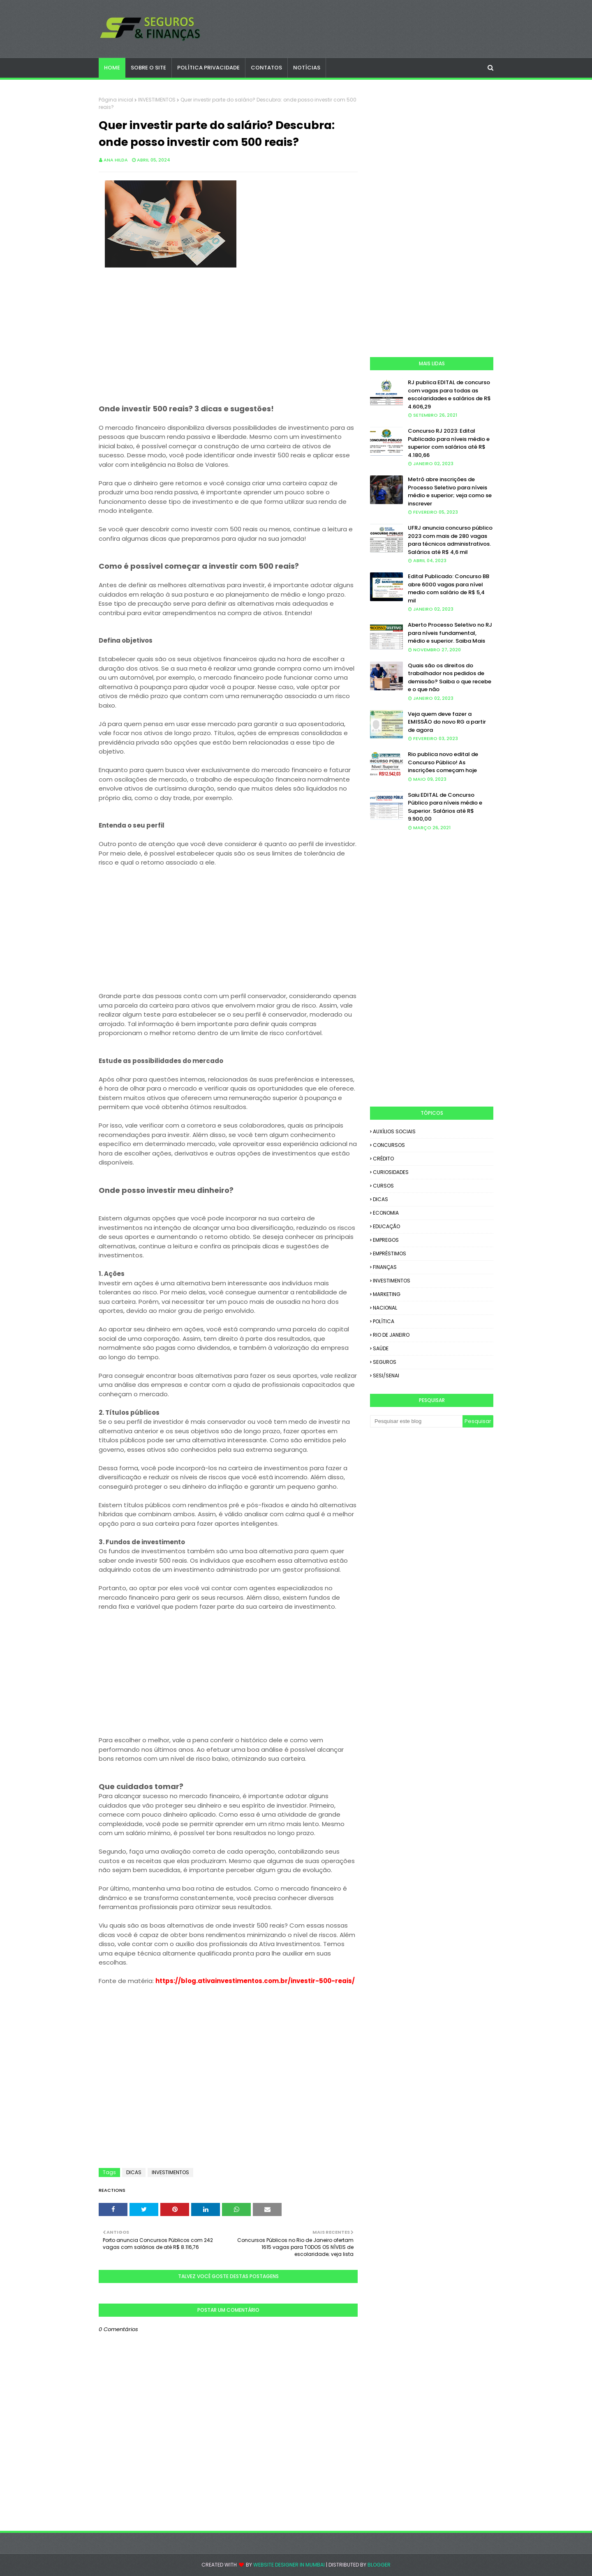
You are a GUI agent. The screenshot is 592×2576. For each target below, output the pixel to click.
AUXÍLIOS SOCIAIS (394, 1131)
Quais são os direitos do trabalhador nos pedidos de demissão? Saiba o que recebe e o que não (449, 678)
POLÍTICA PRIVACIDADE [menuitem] (208, 67)
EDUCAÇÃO (386, 1226)
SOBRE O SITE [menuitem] (148, 67)
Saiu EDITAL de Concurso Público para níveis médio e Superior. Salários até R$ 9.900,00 (445, 807)
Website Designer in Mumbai (289, 2564)
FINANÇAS (385, 1267)
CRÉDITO (383, 1158)
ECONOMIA (386, 1212)
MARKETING (386, 1294)
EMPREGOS (386, 1239)
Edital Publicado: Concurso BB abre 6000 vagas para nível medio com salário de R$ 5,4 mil (448, 588)
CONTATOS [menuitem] (266, 67)
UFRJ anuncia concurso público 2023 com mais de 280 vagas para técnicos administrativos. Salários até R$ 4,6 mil (450, 540)
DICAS (133, 2172)
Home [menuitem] (112, 67)
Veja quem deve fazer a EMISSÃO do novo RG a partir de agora (447, 722)
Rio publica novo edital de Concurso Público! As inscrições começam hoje (443, 762)
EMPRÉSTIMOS (389, 1253)
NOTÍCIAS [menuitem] (306, 67)
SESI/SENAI (386, 1375)
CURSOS (383, 1185)
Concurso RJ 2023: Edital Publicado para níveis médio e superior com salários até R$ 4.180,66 (449, 443)
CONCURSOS (389, 1145)
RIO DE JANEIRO (391, 1334)
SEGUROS (384, 1361)
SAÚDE (380, 1348)
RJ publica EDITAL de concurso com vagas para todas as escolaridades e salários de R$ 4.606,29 (449, 394)
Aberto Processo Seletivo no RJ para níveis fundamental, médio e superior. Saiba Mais (450, 633)
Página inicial (116, 99)
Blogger (379, 2564)
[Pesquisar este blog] (416, 1421)
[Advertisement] (228, 346)
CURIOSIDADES (391, 1172)
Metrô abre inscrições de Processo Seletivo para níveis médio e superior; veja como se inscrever (450, 491)
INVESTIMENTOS (157, 99)
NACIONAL (385, 1307)
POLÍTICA (383, 1321)
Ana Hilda (116, 160)
